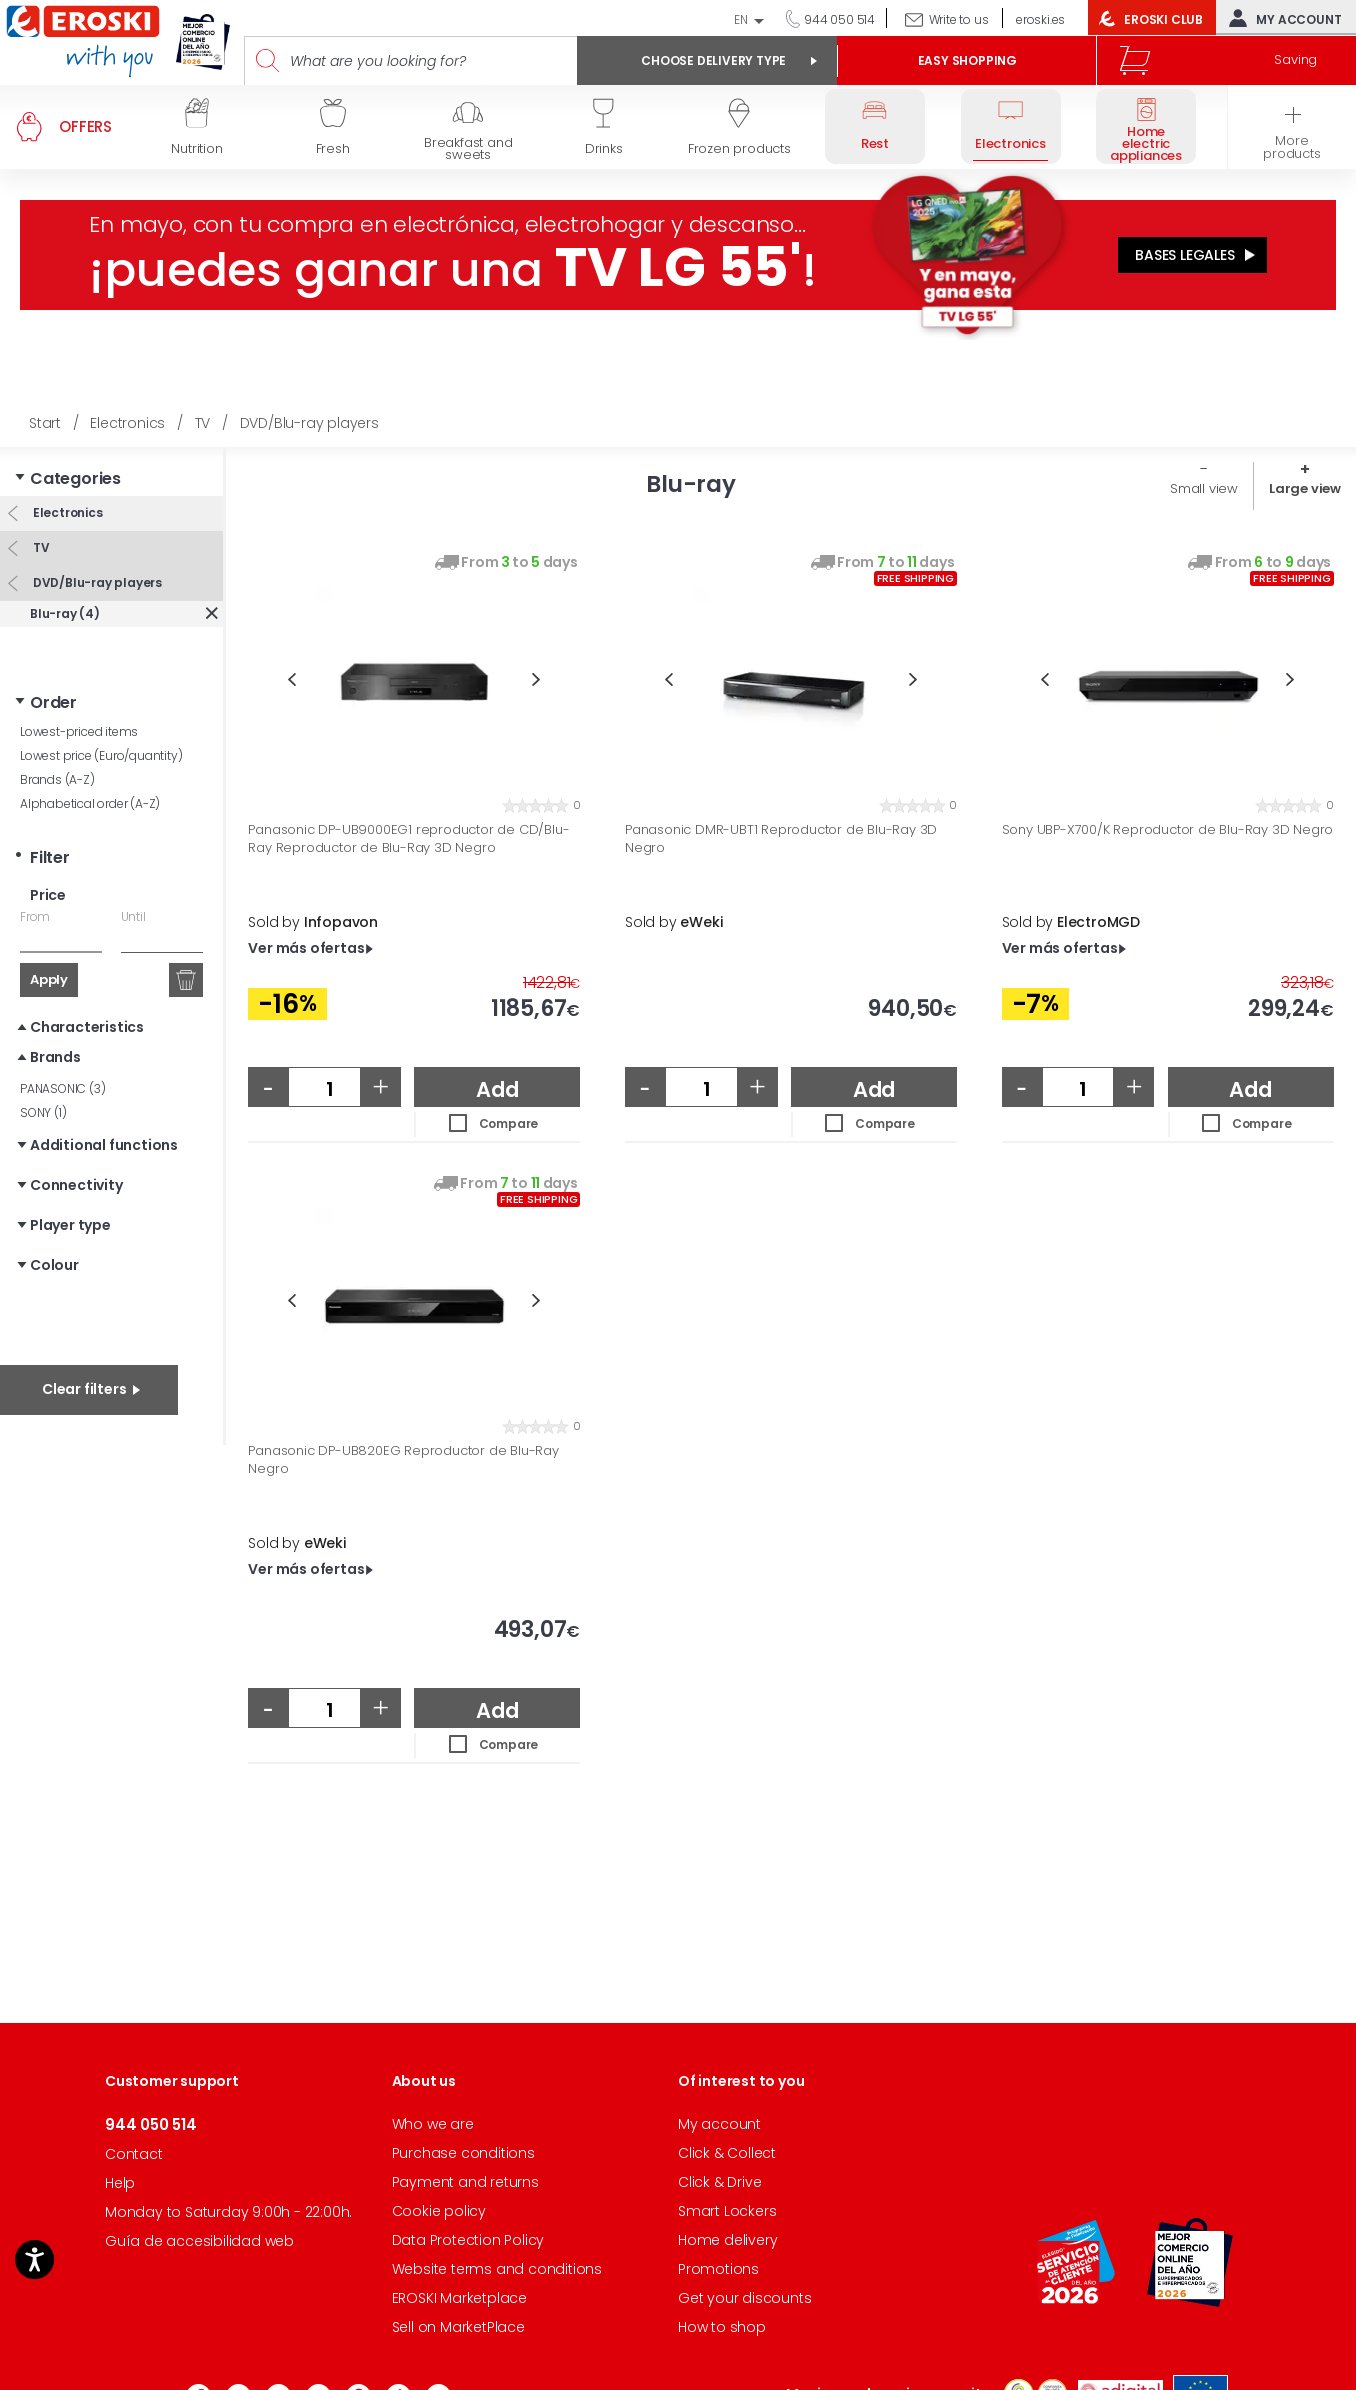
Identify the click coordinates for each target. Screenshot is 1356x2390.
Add (497, 1089)
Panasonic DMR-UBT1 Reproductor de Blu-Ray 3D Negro (781, 838)
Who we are (433, 2124)
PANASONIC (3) (62, 1088)
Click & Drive (719, 2182)
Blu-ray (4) (65, 613)
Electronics (66, 512)
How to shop (722, 2327)
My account (1280, 18)
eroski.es (1040, 19)
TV (39, 547)
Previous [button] (291, 679)
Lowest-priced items (79, 731)
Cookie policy (439, 2211)
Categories (75, 478)
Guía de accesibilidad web (199, 2241)
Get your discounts (744, 2298)
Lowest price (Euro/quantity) (101, 755)
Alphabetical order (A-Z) (90, 803)
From (35, 916)
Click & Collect (727, 2153)
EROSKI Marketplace (459, 2298)
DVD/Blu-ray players (96, 582)
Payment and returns (465, 2182)
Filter (50, 857)
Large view (1305, 488)
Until (133, 916)
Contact (134, 2154)
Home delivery (727, 2240)
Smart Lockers (727, 2211)
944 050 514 (838, 19)
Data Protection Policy (468, 2240)
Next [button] (536, 679)
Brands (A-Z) (57, 779)
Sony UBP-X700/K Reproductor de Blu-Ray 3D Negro (1168, 830)
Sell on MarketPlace (458, 2327)
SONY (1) (43, 1112)
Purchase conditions (463, 2153)
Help (120, 2183)
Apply (49, 979)
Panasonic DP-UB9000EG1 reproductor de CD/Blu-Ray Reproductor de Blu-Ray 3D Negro (408, 838)
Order (53, 702)
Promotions (718, 2269)
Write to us (959, 19)
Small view (1204, 488)
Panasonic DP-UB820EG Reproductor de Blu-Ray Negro (403, 1459)
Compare (509, 1123)
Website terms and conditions (497, 2269)
